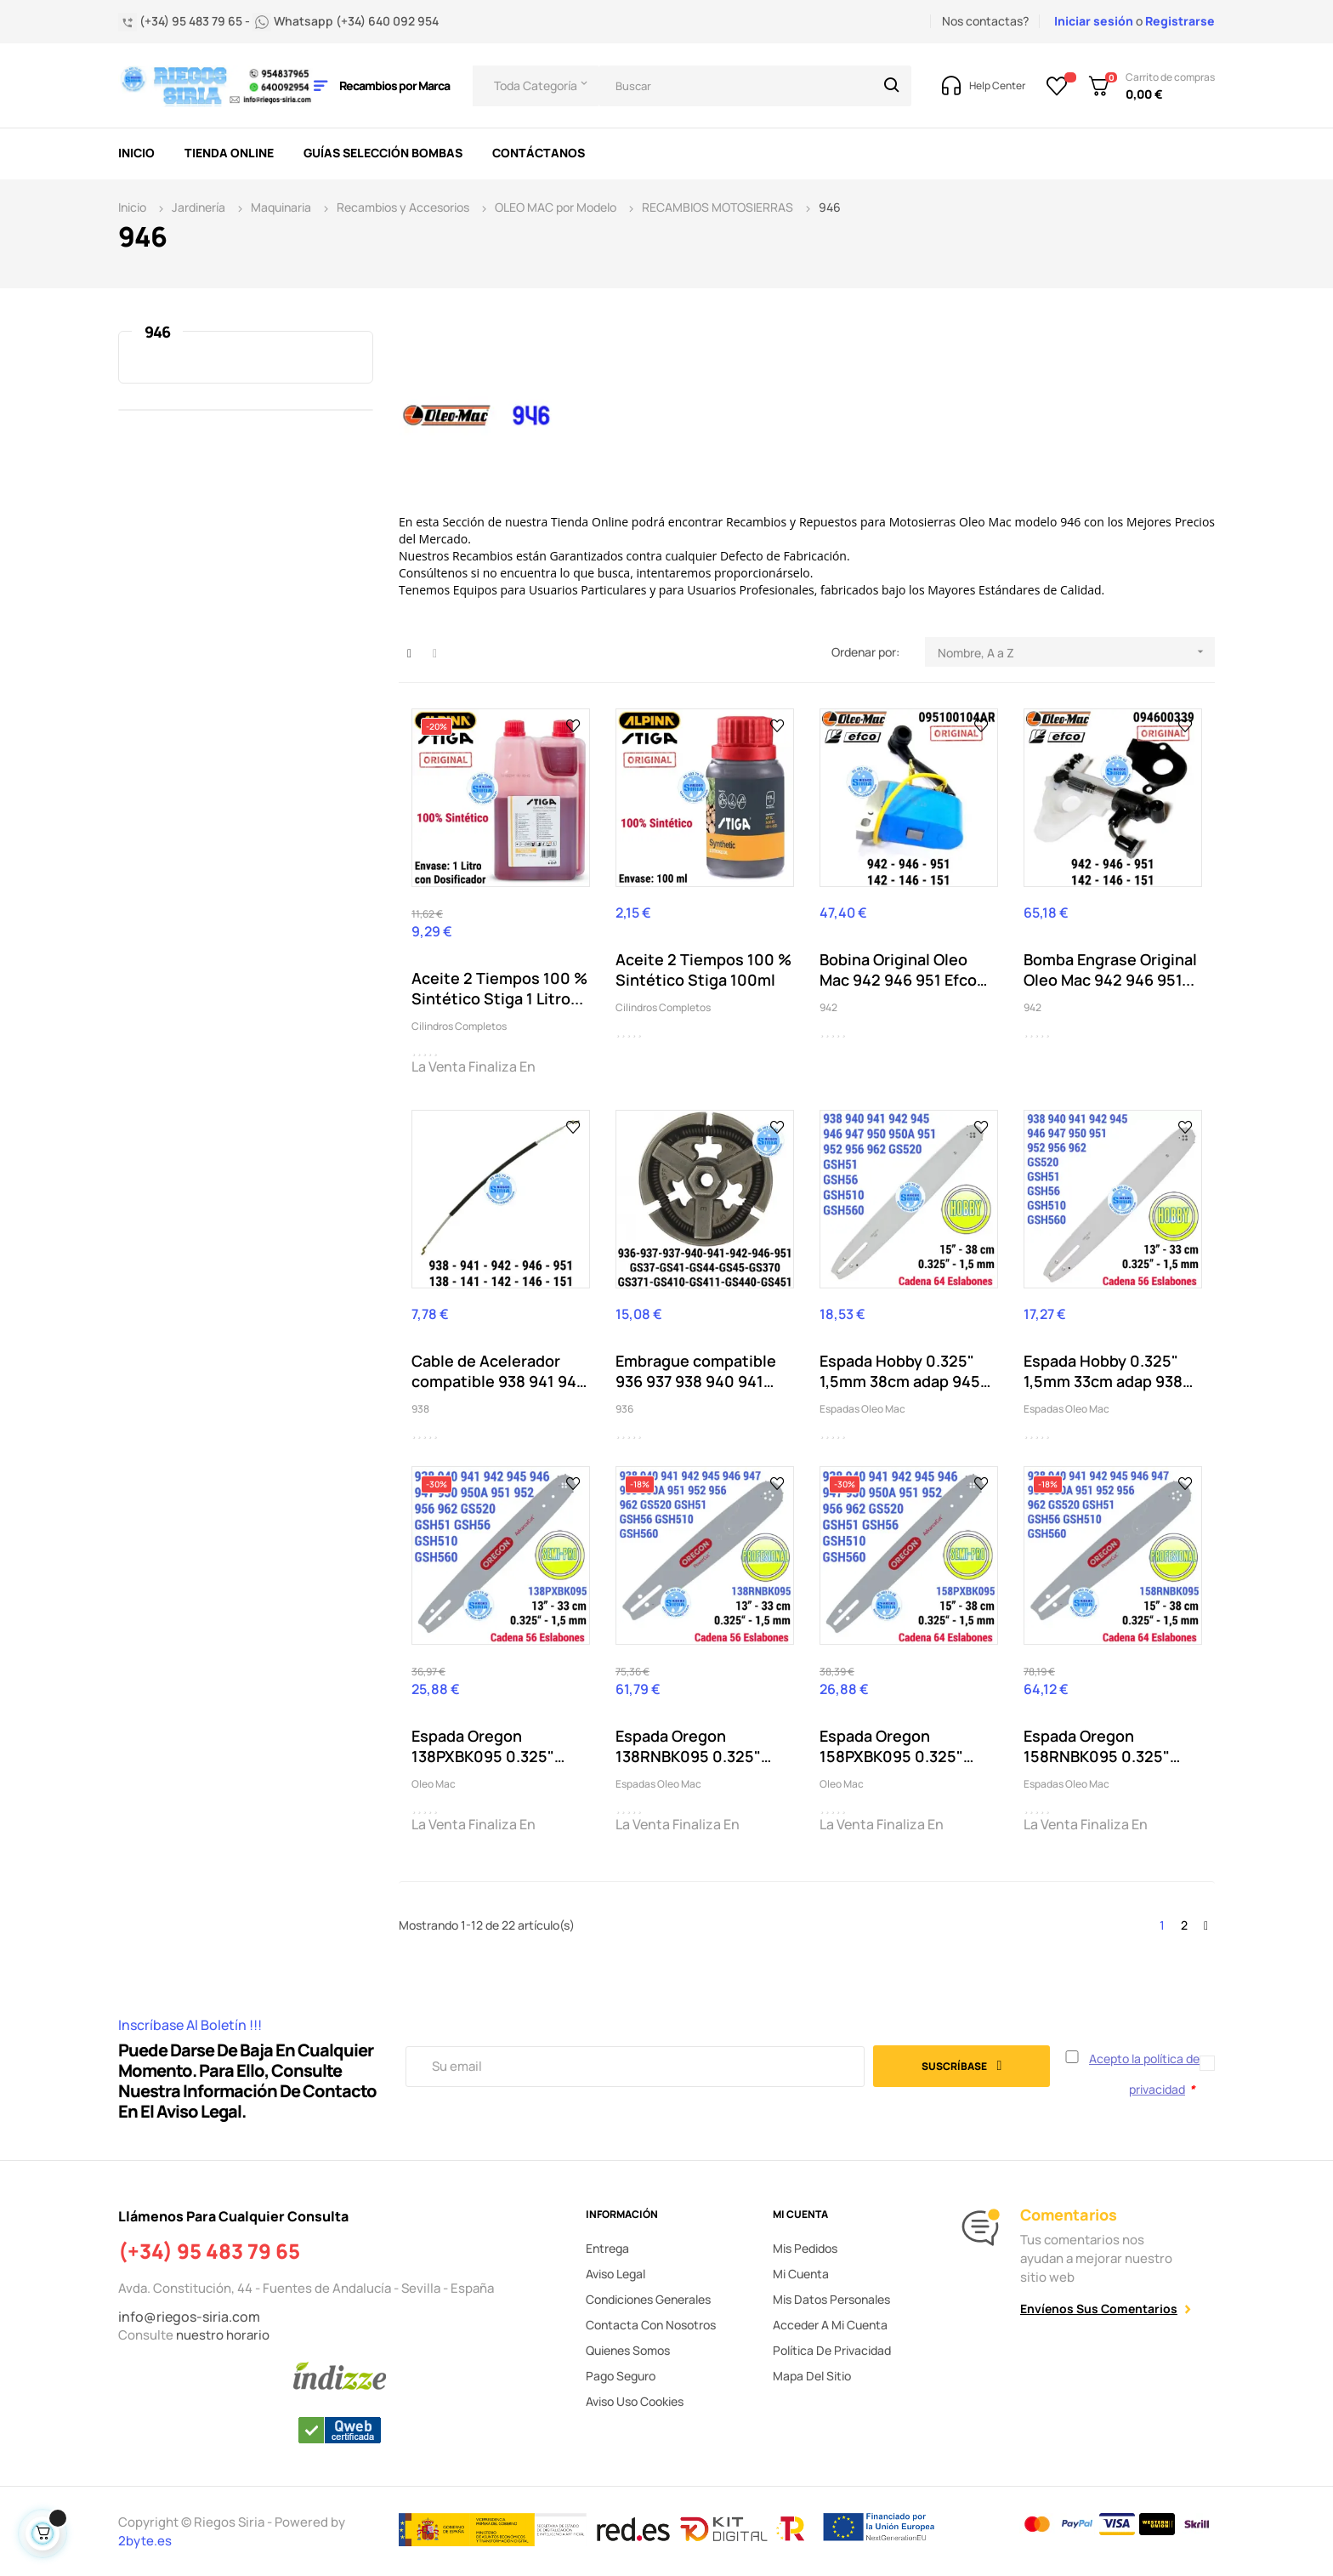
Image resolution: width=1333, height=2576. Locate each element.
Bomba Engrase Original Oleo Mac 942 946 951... (1110, 969)
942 (828, 1007)
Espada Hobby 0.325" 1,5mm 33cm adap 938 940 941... (1103, 1371)
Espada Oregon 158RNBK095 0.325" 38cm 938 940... (1097, 1746)
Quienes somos (628, 2350)
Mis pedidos (805, 2248)
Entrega (607, 2248)
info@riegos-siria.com (189, 2316)
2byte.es (146, 2541)
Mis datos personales (831, 2299)
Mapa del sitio (812, 2376)
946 (157, 331)
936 (624, 1409)
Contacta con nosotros (651, 2325)
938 (420, 1409)
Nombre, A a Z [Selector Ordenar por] (1076, 652)
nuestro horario (222, 2335)
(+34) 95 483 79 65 (209, 2251)
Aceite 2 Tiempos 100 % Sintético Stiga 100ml (703, 969)
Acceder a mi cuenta (830, 2325)
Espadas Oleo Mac (862, 1409)
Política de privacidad (832, 2350)
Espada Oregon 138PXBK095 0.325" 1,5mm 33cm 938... (482, 1746)
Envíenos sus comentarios (1098, 2308)
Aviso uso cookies (635, 2401)
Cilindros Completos (459, 1026)
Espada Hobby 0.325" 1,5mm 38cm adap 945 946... (900, 1371)
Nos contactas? (985, 21)
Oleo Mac (433, 1784)
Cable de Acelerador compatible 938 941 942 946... (498, 1371)
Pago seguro (620, 2376)
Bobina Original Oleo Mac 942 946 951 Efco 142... (898, 969)
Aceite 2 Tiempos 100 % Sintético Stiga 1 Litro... (499, 988)
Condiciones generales (648, 2299)
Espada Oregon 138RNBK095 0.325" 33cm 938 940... (688, 1746)
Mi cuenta (801, 2274)
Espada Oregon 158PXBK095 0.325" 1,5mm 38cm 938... (891, 1746)
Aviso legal (615, 2274)
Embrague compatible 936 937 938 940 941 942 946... (695, 1371)
